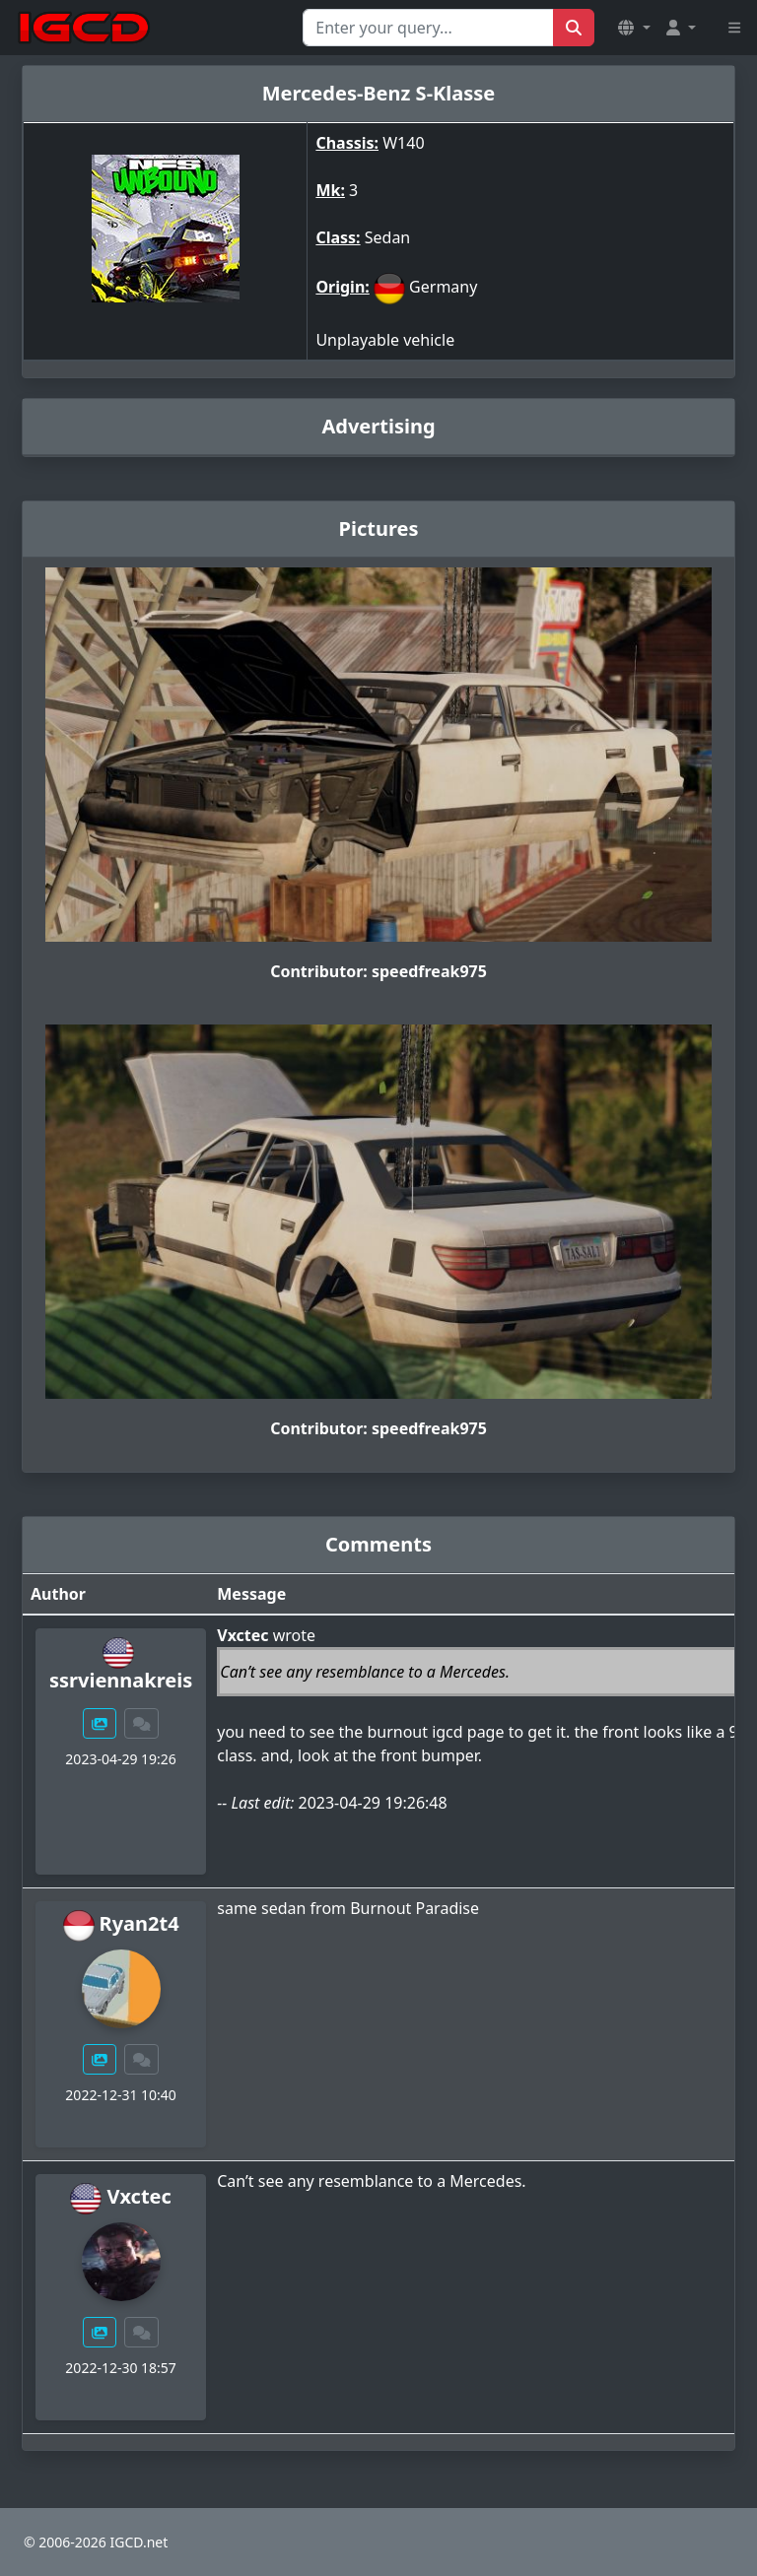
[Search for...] (428, 27)
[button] (633, 27)
